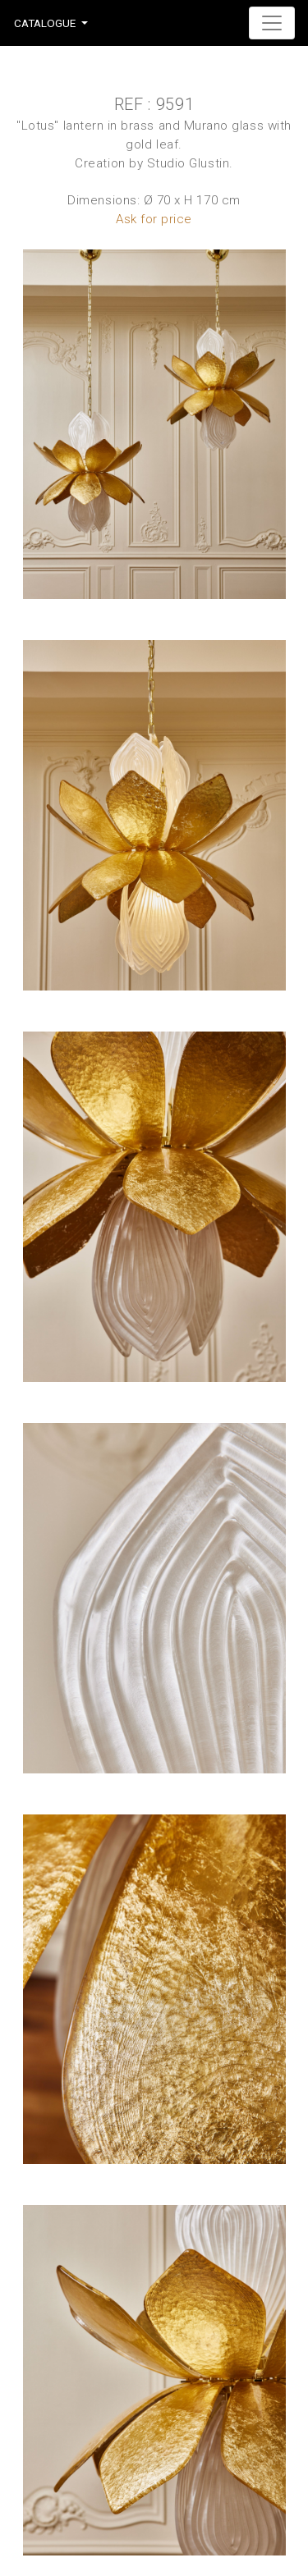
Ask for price (154, 219)
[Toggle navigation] (272, 23)
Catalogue (45, 23)
